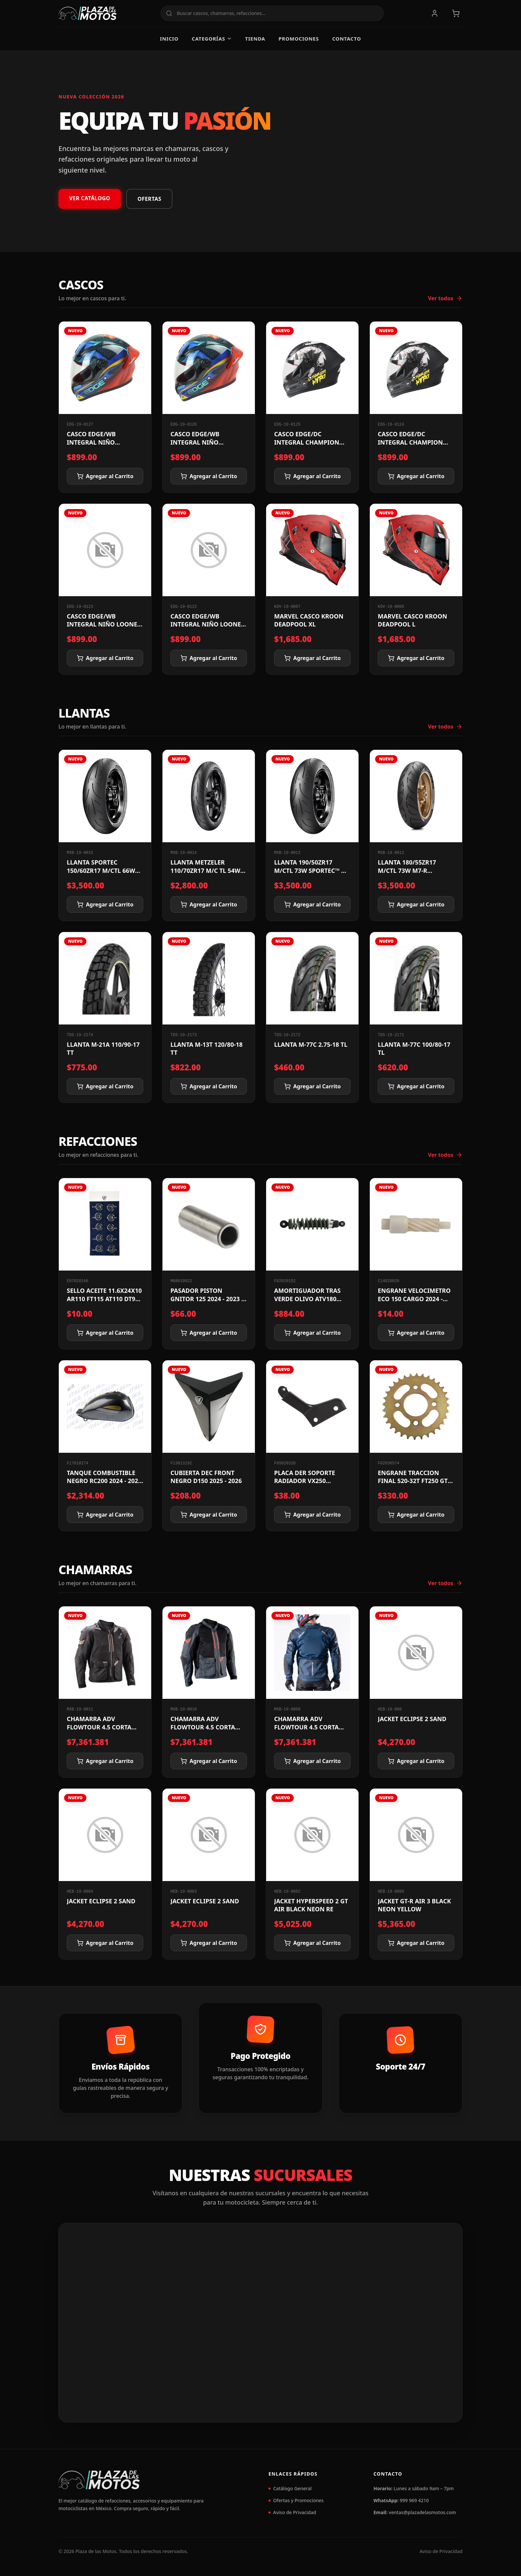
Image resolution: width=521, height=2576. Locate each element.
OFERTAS (149, 199)
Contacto (346, 38)
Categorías (212, 38)
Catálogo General (290, 2488)
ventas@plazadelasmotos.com (422, 2512)
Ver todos (445, 298)
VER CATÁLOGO (89, 198)
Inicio (169, 38)
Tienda (255, 38)
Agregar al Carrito (105, 476)
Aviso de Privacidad (292, 2512)
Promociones (298, 38)
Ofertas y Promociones (296, 2500)
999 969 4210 (414, 2500)
